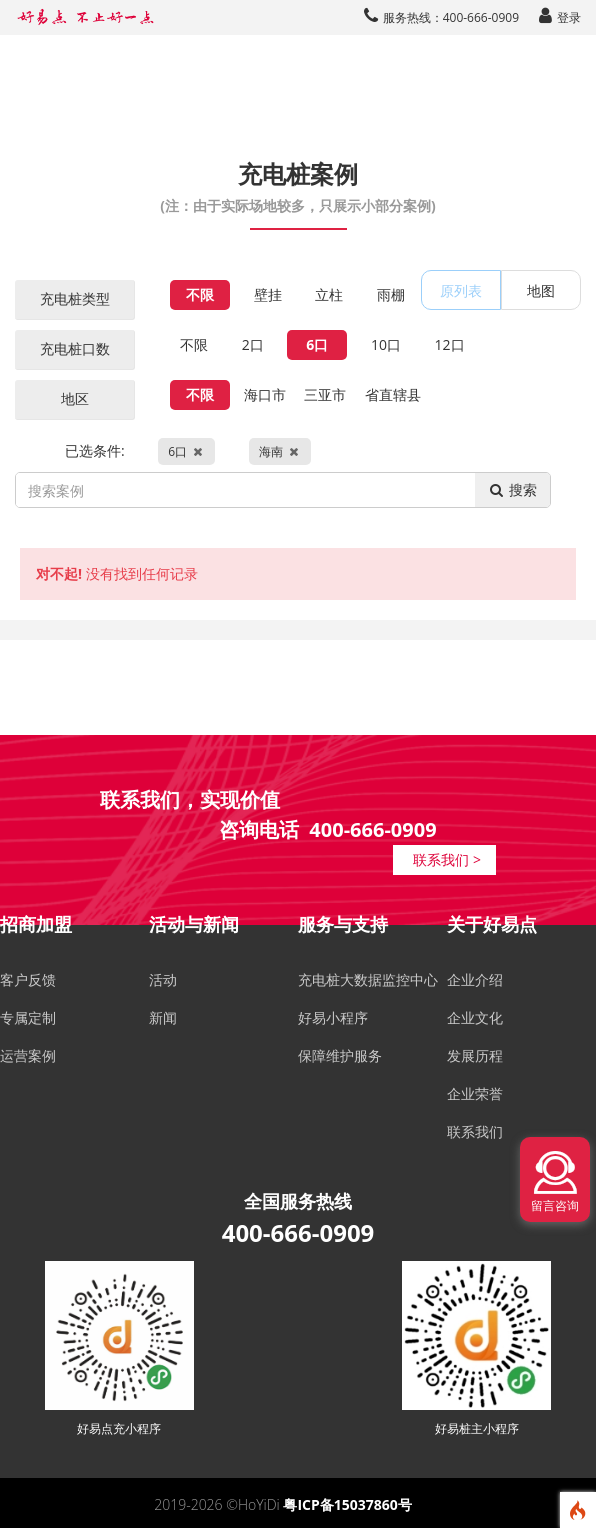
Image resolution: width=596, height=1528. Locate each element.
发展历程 (475, 1055)
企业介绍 (475, 979)
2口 (253, 344)
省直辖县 (393, 394)
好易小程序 (333, 1017)
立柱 (329, 294)
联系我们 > (447, 859)
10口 (386, 344)
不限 (200, 294)
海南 (280, 451)
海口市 (265, 394)
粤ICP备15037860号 (347, 1504)
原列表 (461, 290)
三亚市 (325, 394)
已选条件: (188, 451)
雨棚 (391, 294)
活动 (163, 979)
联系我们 (475, 1131)
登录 (560, 17)
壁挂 (268, 294)
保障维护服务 (340, 1055)
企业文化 (475, 1017)
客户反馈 (28, 979)
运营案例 (28, 1055)
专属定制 (28, 1017)
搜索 (512, 489)
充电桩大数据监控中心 (368, 979)
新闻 (163, 1017)
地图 (541, 290)
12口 (450, 344)
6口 (317, 344)
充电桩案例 (298, 185)
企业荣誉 (475, 1093)
